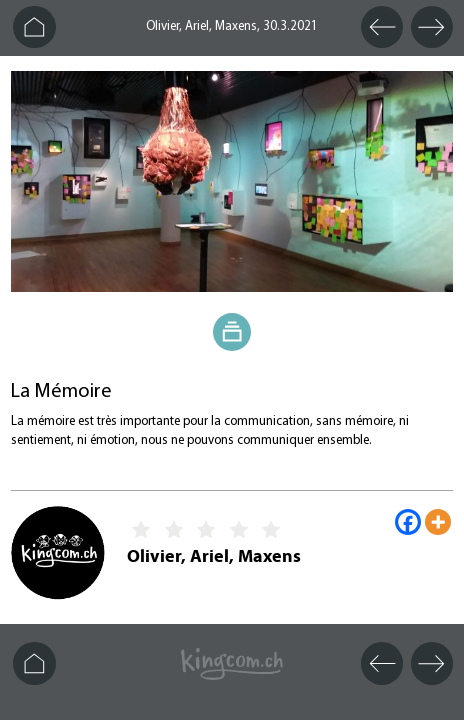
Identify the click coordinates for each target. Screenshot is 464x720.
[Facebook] (408, 522)
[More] (438, 522)
